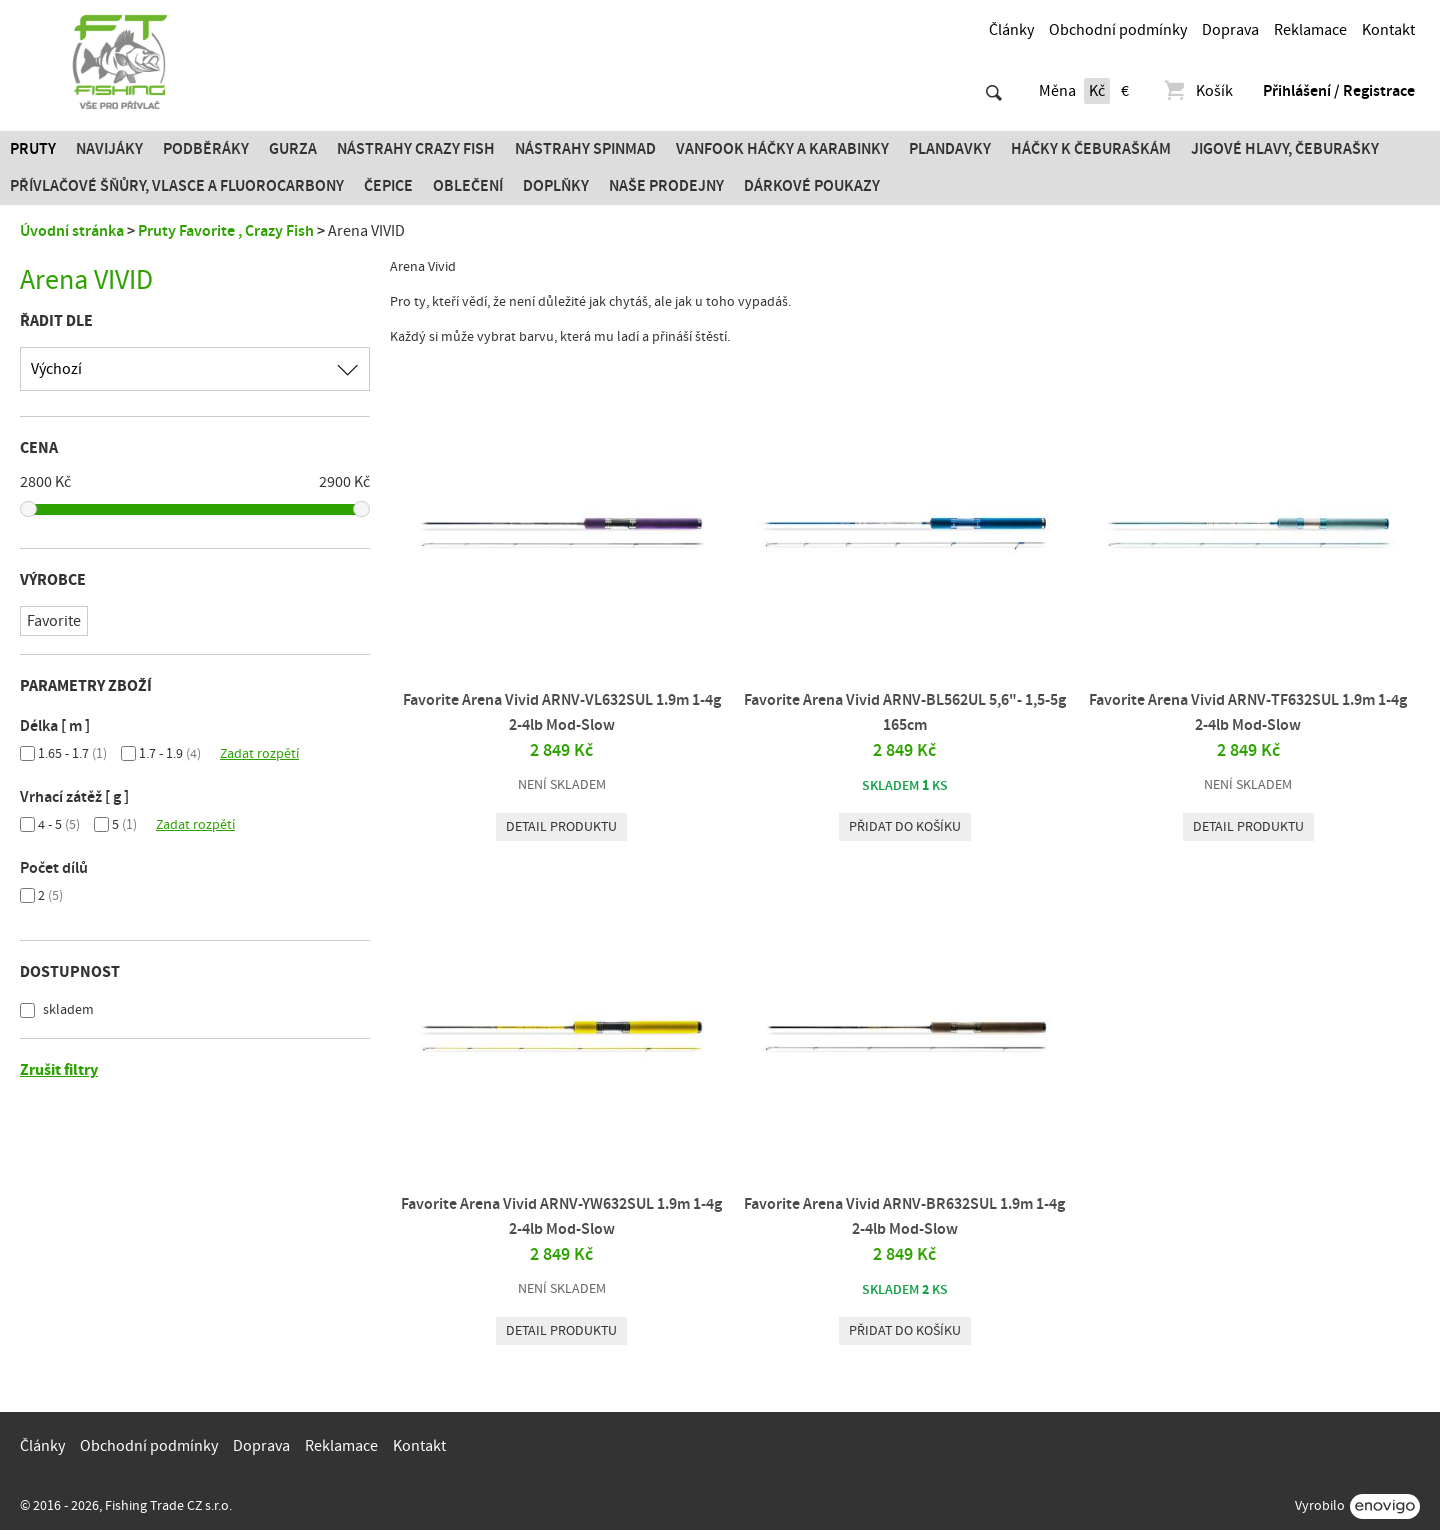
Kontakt (1388, 30)
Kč (1097, 91)
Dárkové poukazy (812, 186)
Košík (1197, 91)
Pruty (33, 149)
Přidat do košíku (905, 827)
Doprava (1230, 30)
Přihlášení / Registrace (1339, 91)
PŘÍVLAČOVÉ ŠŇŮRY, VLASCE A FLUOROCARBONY (177, 186)
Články (1011, 30)
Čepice (388, 186)
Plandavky (950, 149)
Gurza (293, 149)
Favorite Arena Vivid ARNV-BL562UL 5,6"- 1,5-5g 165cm (905, 712)
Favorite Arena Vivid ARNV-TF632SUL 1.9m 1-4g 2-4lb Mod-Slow (1248, 712)
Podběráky (206, 149)
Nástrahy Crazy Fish (416, 149)
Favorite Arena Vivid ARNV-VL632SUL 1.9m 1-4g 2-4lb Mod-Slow (562, 712)
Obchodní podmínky (1118, 30)
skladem (67, 1010)
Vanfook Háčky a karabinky (782, 149)
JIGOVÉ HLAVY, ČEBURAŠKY (1285, 149)
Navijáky (109, 149)
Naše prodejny (666, 186)
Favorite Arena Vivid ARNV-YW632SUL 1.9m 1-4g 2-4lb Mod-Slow (561, 1216)
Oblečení (468, 186)
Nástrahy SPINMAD (585, 149)
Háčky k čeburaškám (1091, 149)
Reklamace (1310, 30)
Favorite (54, 621)
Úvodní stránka (72, 231)
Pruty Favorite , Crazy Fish (226, 231)
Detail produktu (561, 827)
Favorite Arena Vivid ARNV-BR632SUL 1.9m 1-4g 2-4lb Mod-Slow (904, 1216)
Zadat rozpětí (259, 754)
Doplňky (556, 186)
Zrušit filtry (59, 1070)
